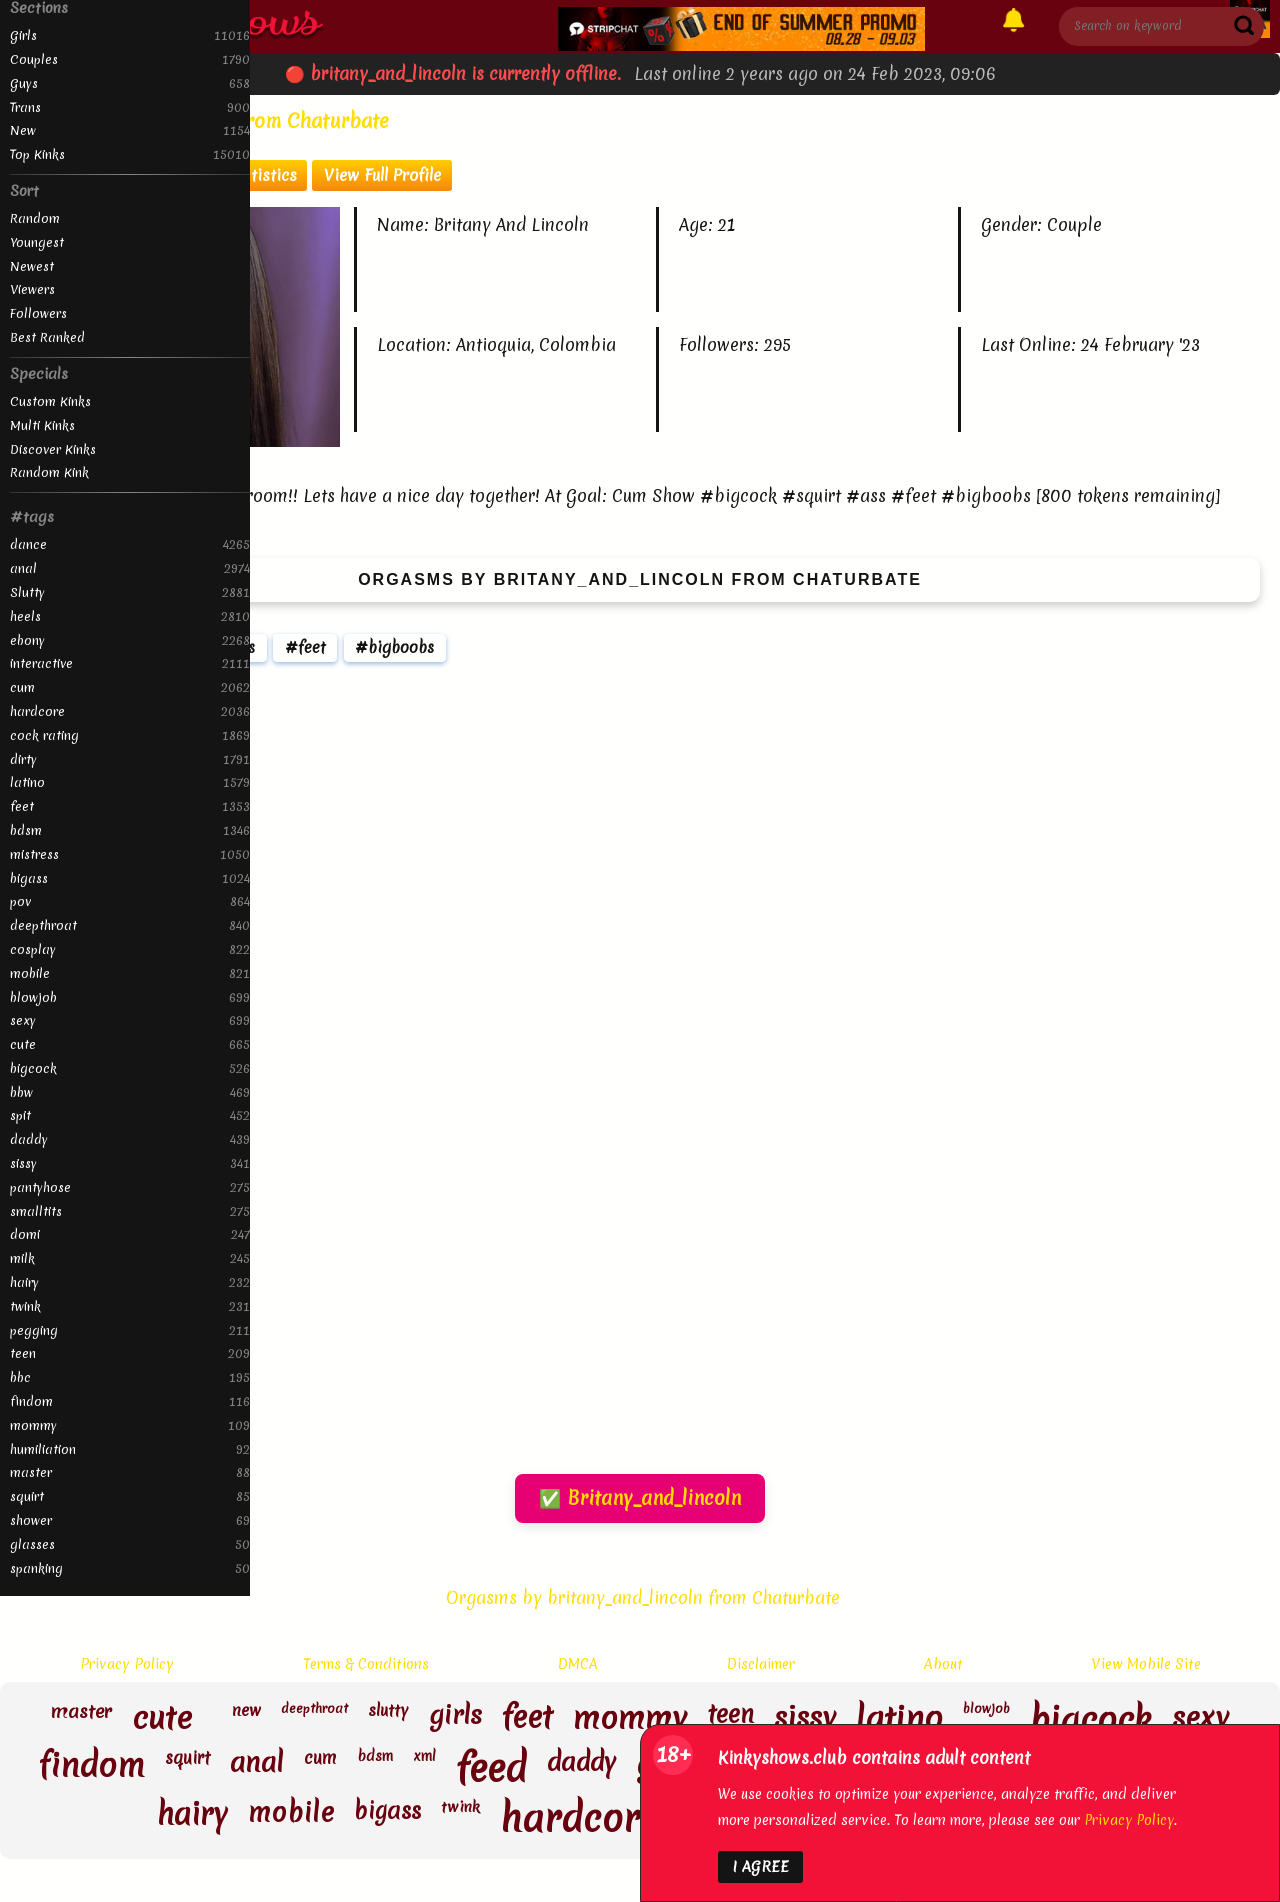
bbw (130, 1092)
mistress (130, 854)
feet (130, 806)
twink (130, 1306)
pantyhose (130, 1187)
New (130, 130)
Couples (130, 59)
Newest (32, 266)
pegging (130, 1330)
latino (130, 782)
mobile (130, 973)
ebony (130, 640)
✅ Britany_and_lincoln (640, 1498)
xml (424, 1757)
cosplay (130, 949)
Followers (38, 313)
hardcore (130, 711)
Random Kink (49, 472)
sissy (130, 1163)
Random (35, 218)
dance (130, 544)
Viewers (32, 289)
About (943, 1664)
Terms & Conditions (366, 1664)
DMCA (578, 1664)
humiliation (130, 1449)
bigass (130, 878)
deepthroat (130, 925)
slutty (388, 1711)
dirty (130, 759)
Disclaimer (761, 1664)
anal (130, 568)
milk (130, 1258)
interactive (130, 663)
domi (130, 1234)
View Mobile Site (1146, 1664)
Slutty (130, 592)
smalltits (130, 1211)
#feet (305, 647)
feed (491, 1769)
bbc (130, 1377)
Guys (130, 83)
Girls (130, 35)
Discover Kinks (53, 449)
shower (130, 1520)
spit (130, 1115)
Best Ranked (47, 337)
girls (455, 1717)
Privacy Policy (127, 1664)
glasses (130, 1544)
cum (130, 687)
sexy (130, 1020)
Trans (130, 107)
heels (130, 616)
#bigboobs (394, 647)
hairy (130, 1282)
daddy (130, 1139)
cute (130, 1044)
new (246, 1711)
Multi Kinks (42, 425)
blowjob (130, 997)
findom (130, 1401)
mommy (130, 1425)
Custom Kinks (50, 401)
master (130, 1472)
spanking (130, 1568)
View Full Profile (382, 175)
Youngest (37, 242)
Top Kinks (130, 154)
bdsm (130, 830)
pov (130, 901)
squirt (130, 1496)
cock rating (130, 735)
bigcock (130, 1068)
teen (130, 1353)
